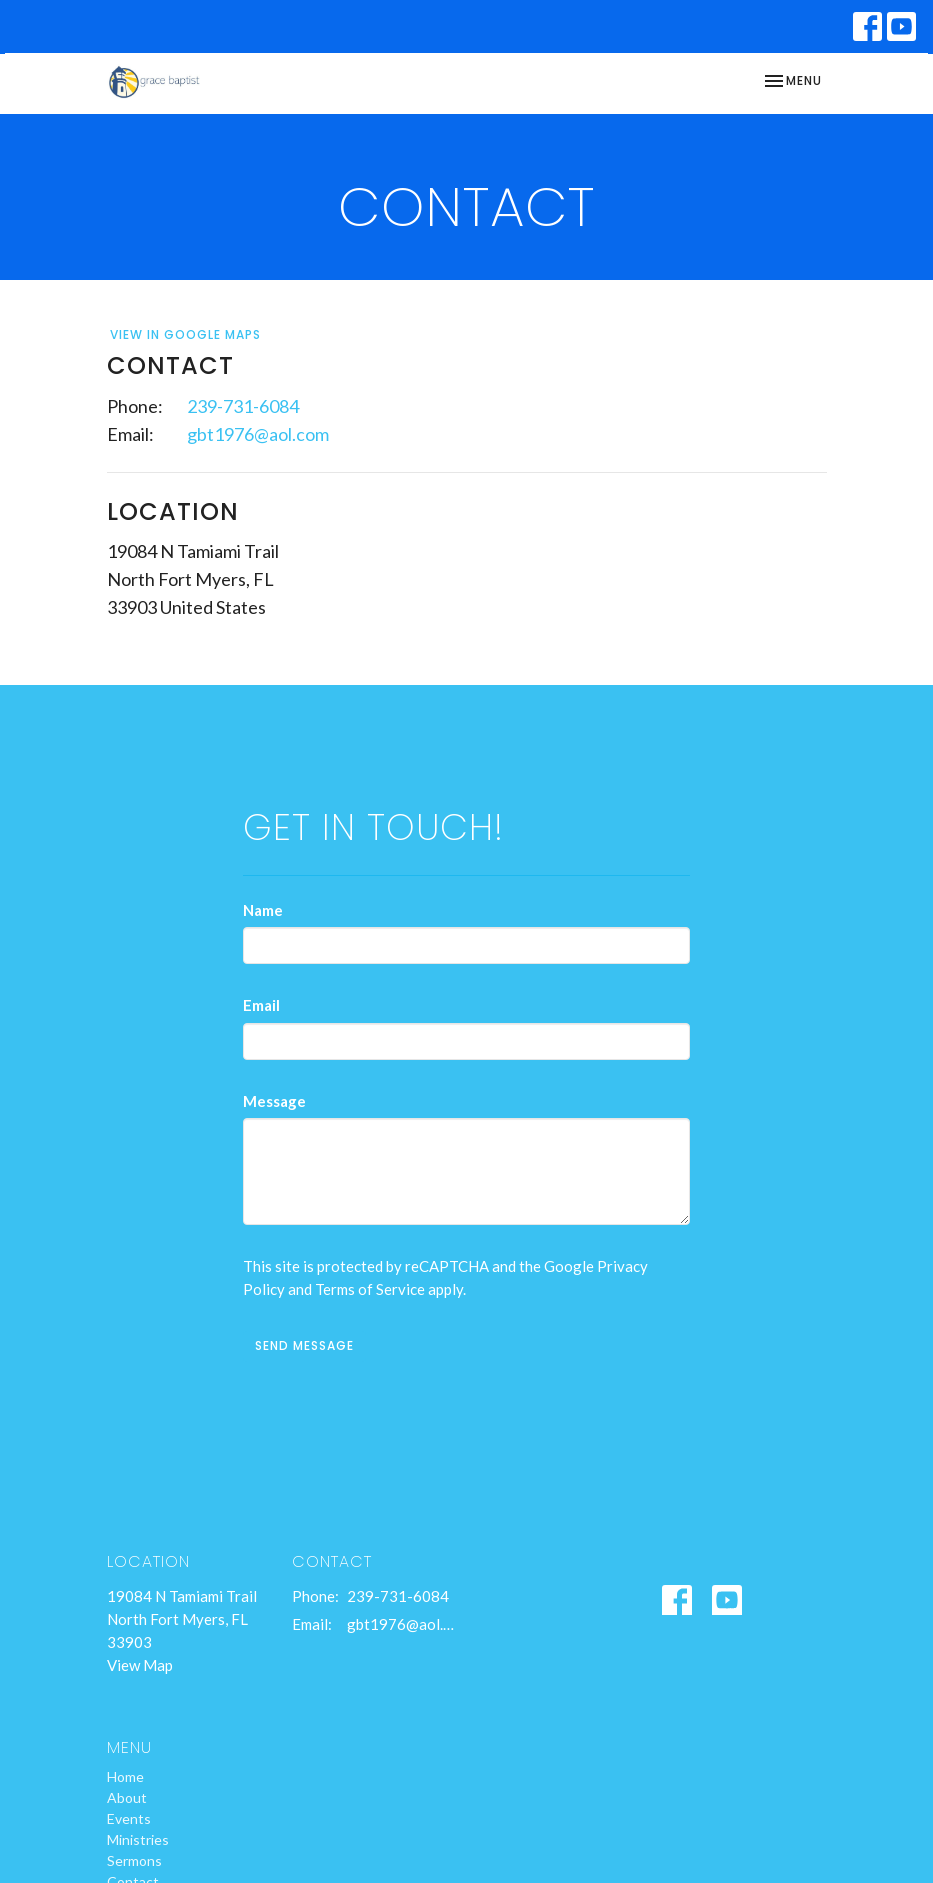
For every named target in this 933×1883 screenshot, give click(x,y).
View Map (140, 1665)
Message (274, 1101)
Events (129, 1818)
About (127, 1797)
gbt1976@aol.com (258, 434)
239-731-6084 (243, 406)
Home (125, 1776)
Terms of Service (370, 1289)
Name (263, 910)
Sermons (134, 1860)
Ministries (138, 1839)
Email (261, 1005)
